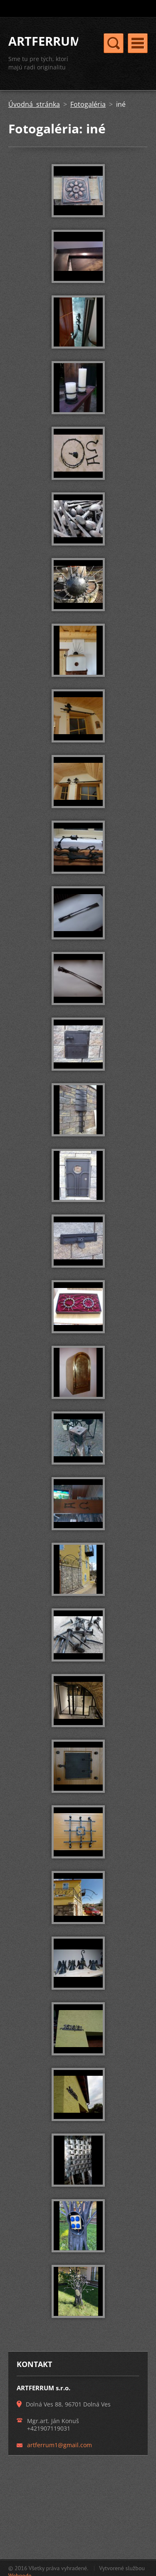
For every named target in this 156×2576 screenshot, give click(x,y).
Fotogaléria (88, 104)
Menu (138, 43)
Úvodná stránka (34, 104)
